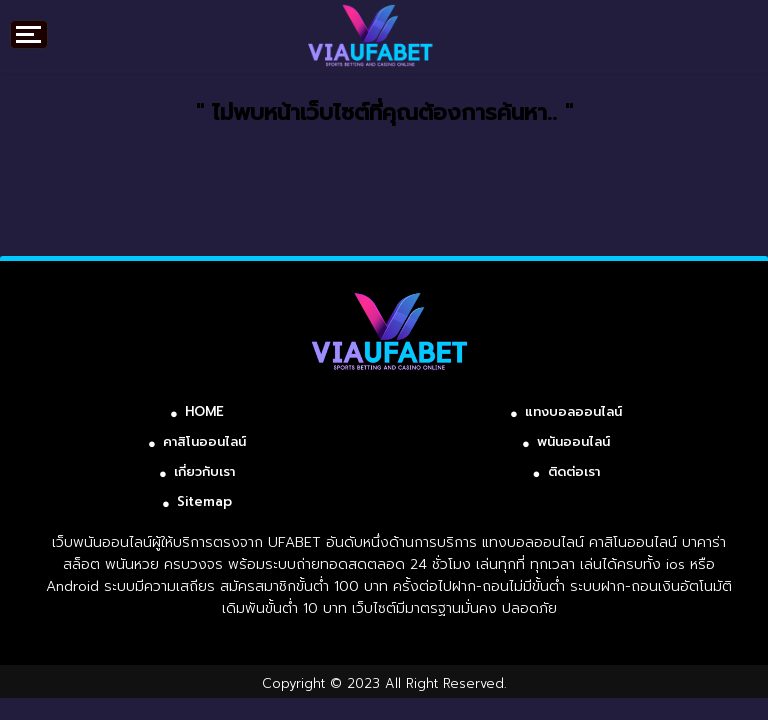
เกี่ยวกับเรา (204, 471)
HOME (204, 411)
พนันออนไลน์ (573, 441)
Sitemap (204, 501)
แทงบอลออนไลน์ (573, 411)
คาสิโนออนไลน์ (204, 441)
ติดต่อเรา (574, 471)
